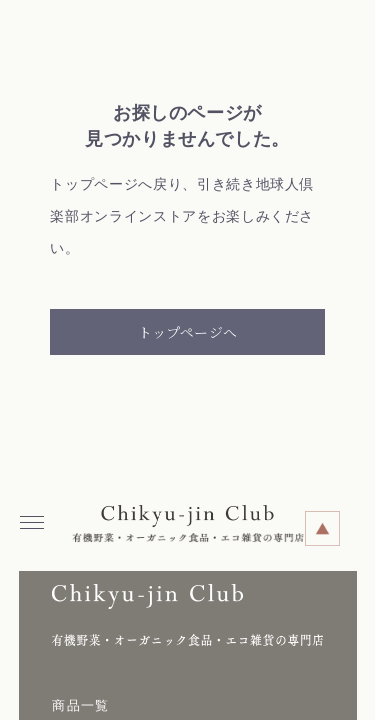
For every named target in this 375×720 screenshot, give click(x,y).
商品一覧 (80, 705)
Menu (36, 515)
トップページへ (187, 332)
